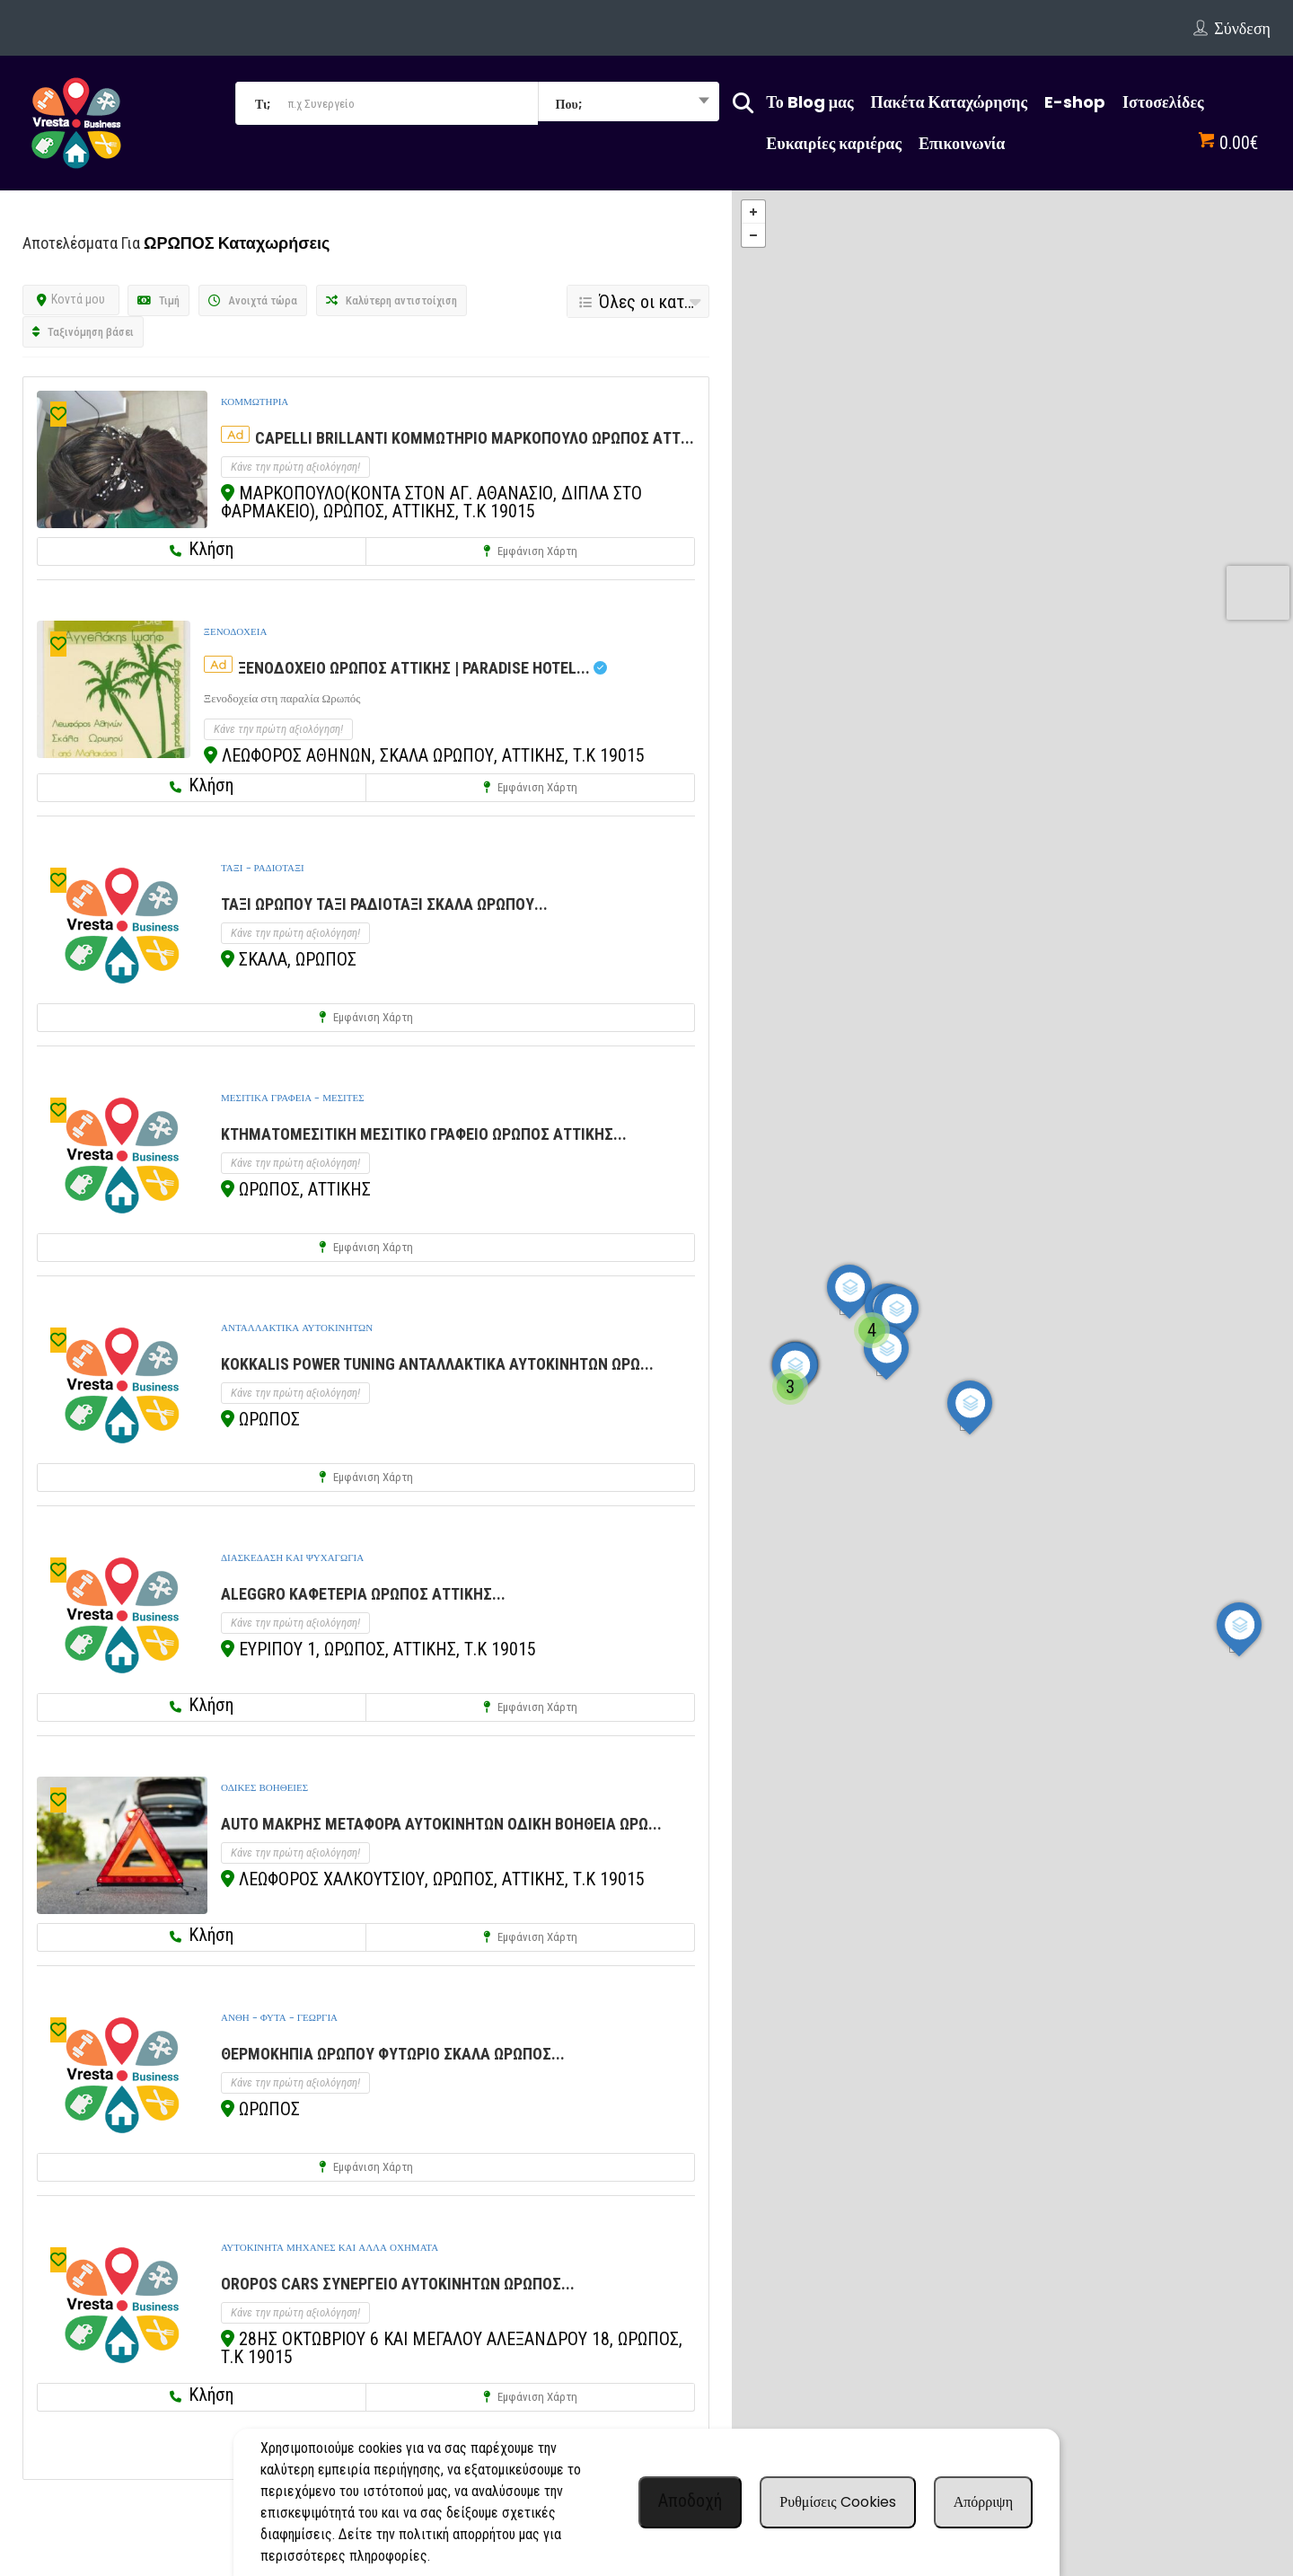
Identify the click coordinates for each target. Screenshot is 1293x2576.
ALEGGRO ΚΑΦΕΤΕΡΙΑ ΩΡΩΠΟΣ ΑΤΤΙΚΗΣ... (363, 1593)
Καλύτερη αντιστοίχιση (391, 300)
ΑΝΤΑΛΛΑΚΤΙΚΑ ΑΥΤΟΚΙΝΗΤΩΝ (297, 1327)
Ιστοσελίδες (1163, 102)
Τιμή (158, 300)
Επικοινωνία (962, 143)
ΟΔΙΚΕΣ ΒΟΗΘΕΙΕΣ (264, 1787)
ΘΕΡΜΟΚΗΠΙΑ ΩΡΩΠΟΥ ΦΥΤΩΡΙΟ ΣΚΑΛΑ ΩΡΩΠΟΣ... (393, 2053)
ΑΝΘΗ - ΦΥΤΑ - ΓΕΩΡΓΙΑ (279, 2017)
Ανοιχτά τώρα (252, 300)
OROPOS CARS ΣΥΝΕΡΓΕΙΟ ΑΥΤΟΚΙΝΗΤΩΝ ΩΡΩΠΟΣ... (398, 2283)
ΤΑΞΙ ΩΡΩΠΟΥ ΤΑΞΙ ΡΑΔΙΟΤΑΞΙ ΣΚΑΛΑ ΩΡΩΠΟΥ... (384, 904)
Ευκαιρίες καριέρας (834, 143)
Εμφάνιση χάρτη (530, 551)
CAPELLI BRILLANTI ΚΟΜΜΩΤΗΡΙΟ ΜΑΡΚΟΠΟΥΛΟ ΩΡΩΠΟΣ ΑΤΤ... (474, 437)
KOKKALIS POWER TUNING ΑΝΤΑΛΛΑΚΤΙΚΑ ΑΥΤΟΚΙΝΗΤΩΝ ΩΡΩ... (437, 1363)
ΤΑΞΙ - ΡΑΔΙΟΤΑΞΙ (262, 867)
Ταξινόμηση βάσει (83, 332)
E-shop (1074, 102)
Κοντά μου (71, 299)
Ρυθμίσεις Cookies (837, 2502)
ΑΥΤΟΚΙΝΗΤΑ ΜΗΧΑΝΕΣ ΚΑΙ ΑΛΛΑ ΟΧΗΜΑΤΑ (329, 2247)
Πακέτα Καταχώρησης (949, 102)
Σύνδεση (1242, 28)
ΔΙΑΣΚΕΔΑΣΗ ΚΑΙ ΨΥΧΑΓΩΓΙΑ (292, 1557)
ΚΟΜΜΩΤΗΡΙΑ (254, 401)
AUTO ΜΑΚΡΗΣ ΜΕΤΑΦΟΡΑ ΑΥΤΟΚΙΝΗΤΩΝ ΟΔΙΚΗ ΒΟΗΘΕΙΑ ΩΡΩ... (441, 1823)
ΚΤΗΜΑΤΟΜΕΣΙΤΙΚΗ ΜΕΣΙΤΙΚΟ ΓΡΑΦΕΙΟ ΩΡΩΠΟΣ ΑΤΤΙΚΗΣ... (424, 1134)
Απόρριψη (983, 2502)
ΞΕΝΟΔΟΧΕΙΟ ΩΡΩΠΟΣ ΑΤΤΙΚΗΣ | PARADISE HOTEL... (422, 667)
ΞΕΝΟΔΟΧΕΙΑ (236, 631)
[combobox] (628, 103)
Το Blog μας (809, 102)
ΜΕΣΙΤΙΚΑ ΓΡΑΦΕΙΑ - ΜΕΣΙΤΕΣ (293, 1097)
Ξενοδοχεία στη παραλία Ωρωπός (282, 698)
